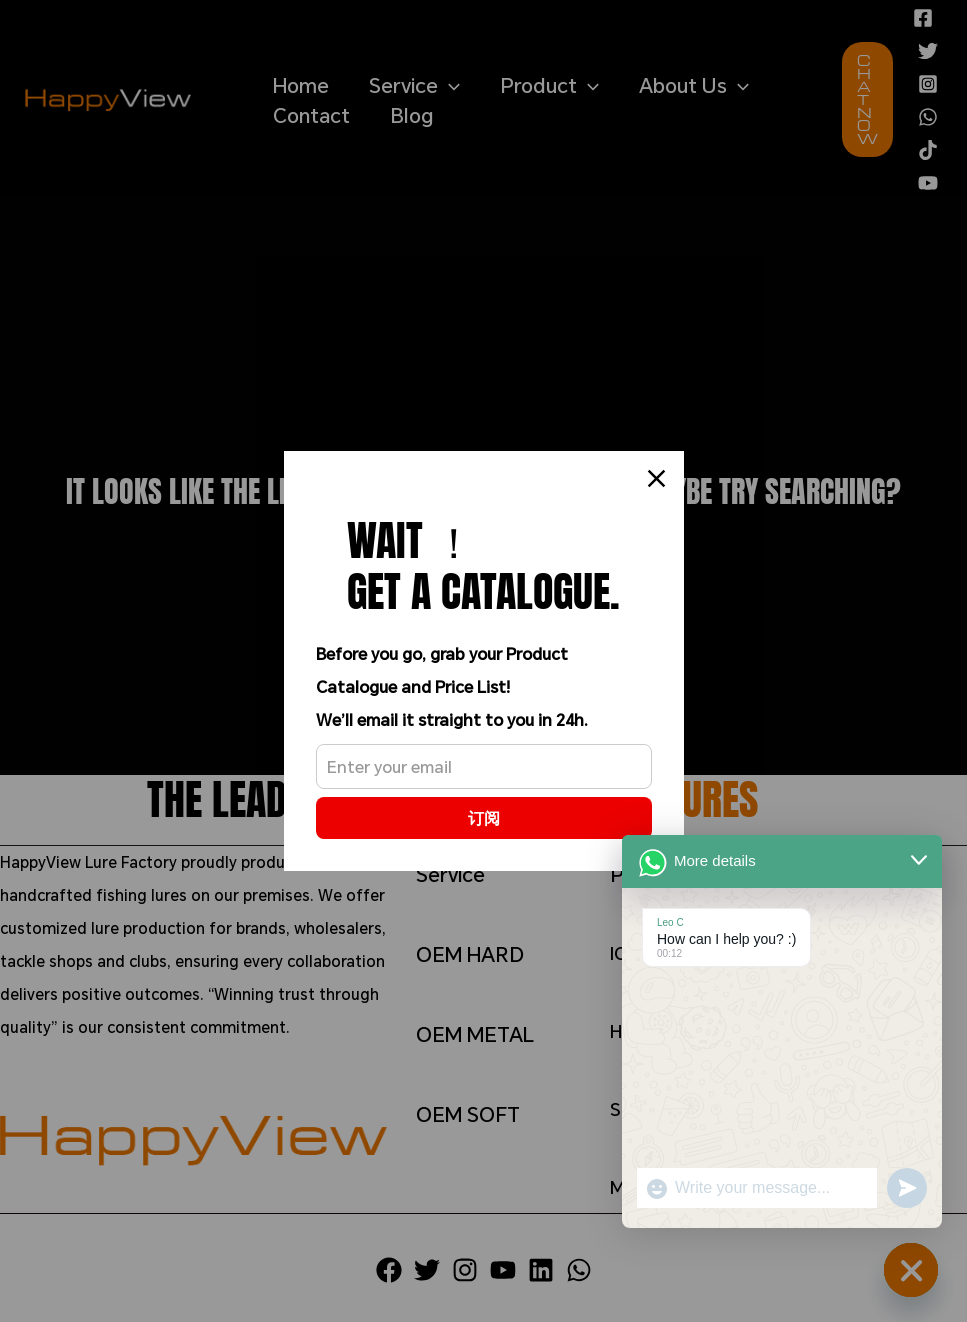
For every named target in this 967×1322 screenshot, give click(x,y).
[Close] (656, 478)
